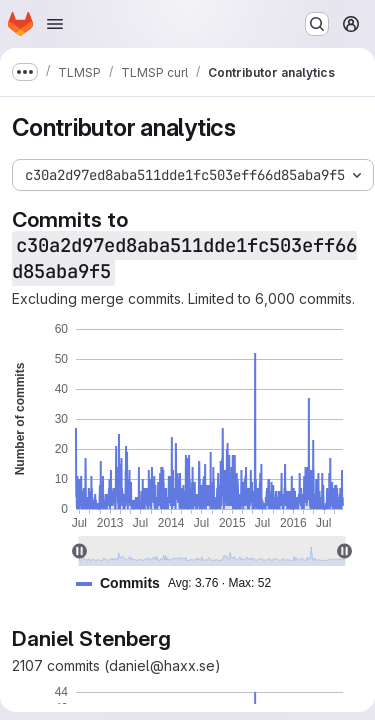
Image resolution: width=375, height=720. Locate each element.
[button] (181, 583)
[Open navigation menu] (55, 24)
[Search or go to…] (317, 24)
